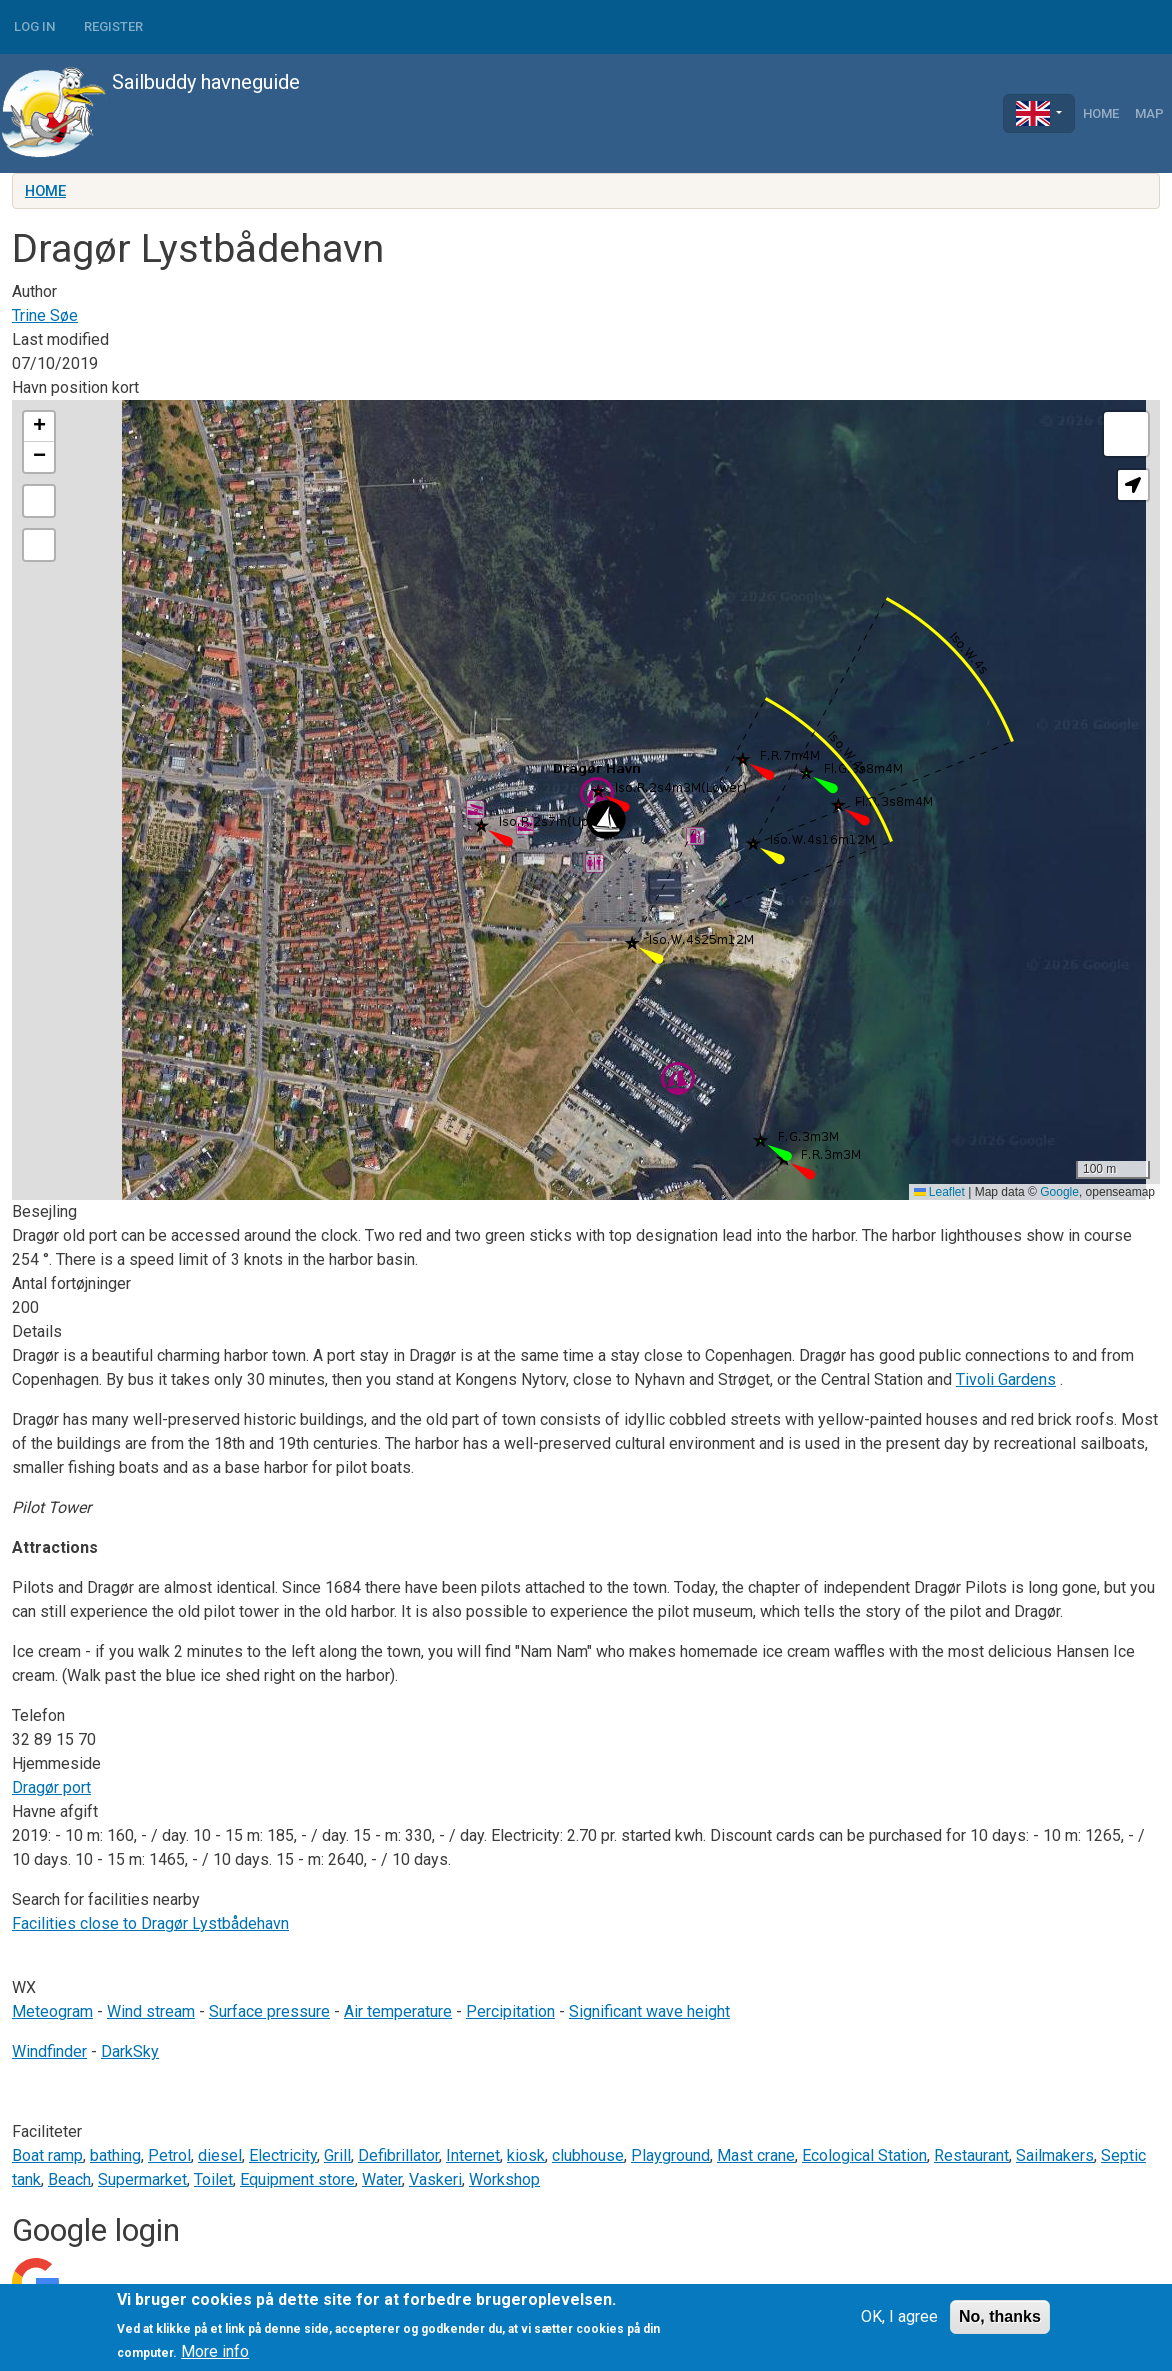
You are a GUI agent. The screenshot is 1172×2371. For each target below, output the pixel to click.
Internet (473, 2155)
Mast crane (756, 2155)
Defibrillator (398, 2155)
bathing (115, 2155)
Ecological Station (864, 2155)
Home (1101, 113)
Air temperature (398, 2011)
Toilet (213, 2179)
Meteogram (52, 2011)
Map (1149, 113)
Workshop (504, 2179)
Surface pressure (269, 2011)
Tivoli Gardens (1006, 1379)
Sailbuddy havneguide (150, 113)
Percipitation (510, 2011)
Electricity (283, 2155)
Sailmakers (1055, 2155)
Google (1059, 1192)
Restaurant (971, 2155)
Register (113, 26)
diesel (220, 2155)
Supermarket (142, 2179)
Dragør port (51, 1787)
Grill (337, 2155)
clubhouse (588, 2155)
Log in (34, 26)
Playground (670, 2155)
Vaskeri (435, 2179)
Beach (69, 2179)
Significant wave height (649, 2011)
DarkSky (130, 2051)
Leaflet (939, 1192)
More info (215, 2351)
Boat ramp (47, 2155)
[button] (606, 819)
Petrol (169, 2155)
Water (382, 2179)
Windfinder (49, 2051)
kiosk (526, 2155)
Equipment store (297, 2179)
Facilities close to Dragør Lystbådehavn (150, 1923)
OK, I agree (899, 2316)
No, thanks (1000, 2316)
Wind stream (151, 2011)
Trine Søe (45, 315)
